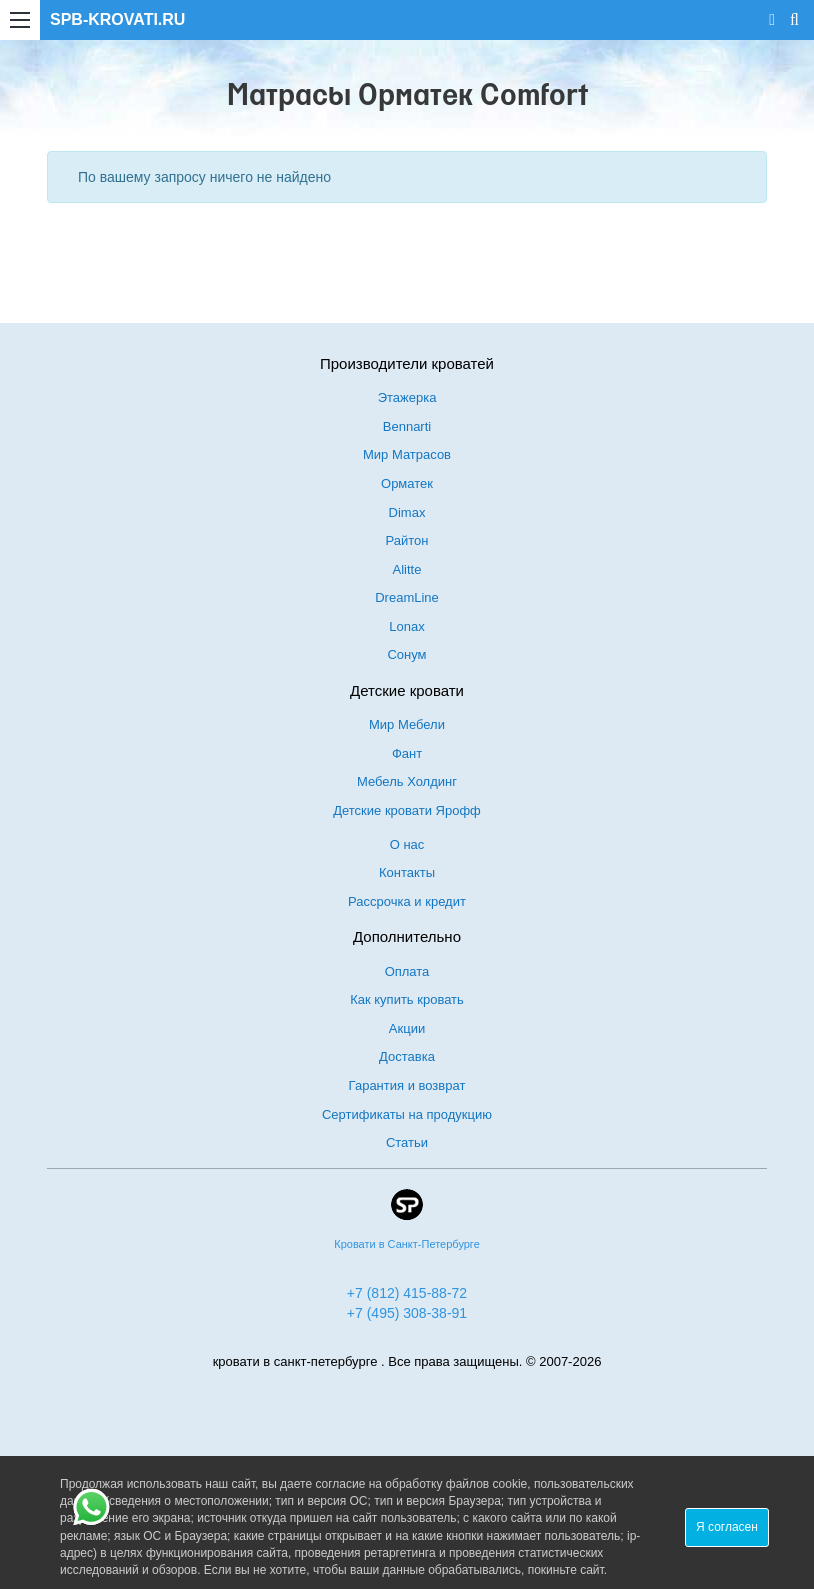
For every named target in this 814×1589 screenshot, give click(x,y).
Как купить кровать (407, 999)
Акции (407, 1028)
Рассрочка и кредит (407, 901)
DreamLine (407, 597)
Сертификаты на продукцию (407, 1114)
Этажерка (407, 397)
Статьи (407, 1142)
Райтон (407, 540)
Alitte (407, 569)
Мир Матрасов (407, 454)
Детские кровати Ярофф (407, 810)
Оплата (407, 971)
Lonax (406, 626)
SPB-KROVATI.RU (117, 19)
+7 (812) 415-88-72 (407, 1293)
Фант (407, 753)
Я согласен (727, 1527)
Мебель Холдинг (407, 781)
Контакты (407, 872)
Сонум (406, 654)
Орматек (407, 483)
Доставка (407, 1056)
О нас (407, 844)
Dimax (407, 512)
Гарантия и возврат (407, 1085)
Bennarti (407, 426)
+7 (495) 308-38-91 (407, 1313)
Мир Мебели (407, 724)
